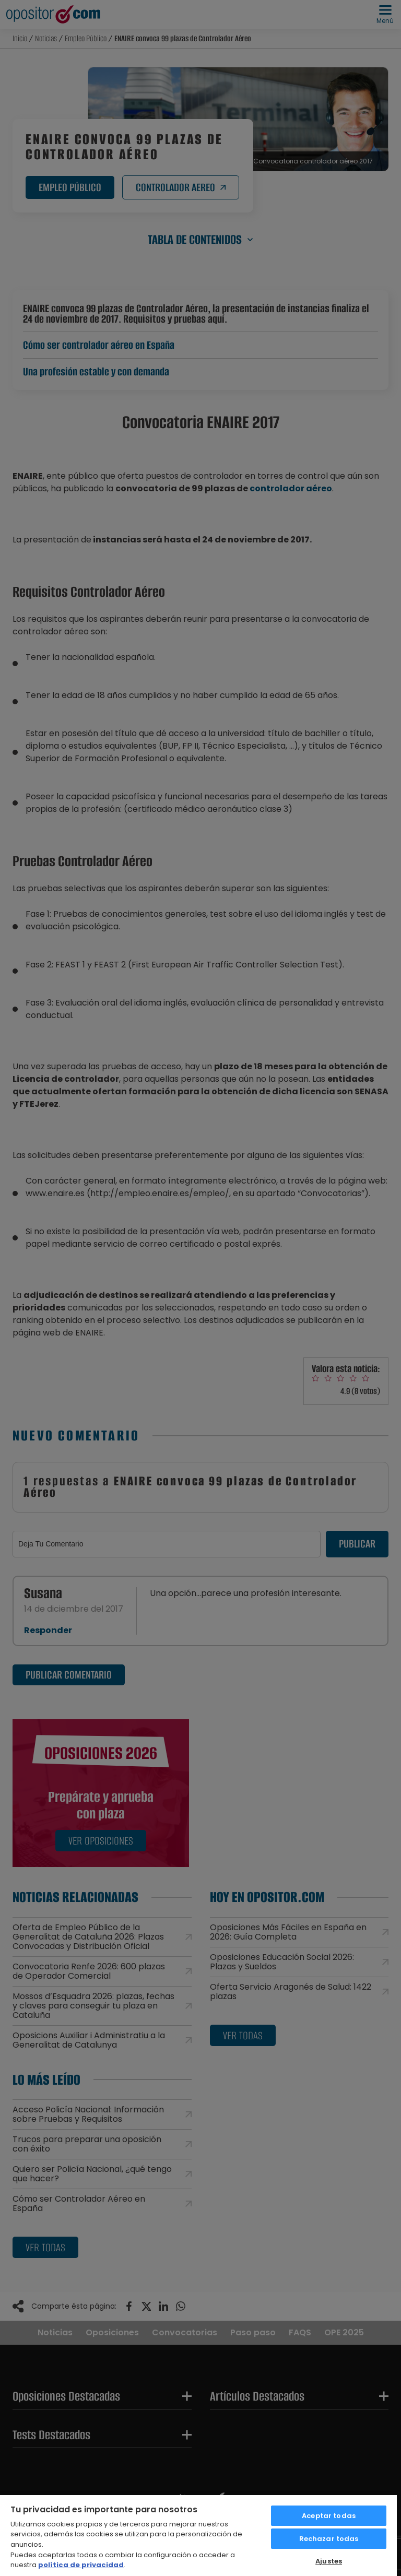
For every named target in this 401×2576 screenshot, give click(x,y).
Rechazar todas (329, 2539)
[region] (198, 2535)
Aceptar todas (329, 2516)
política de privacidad (81, 2565)
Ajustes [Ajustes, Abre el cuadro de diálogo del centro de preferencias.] (328, 2561)
